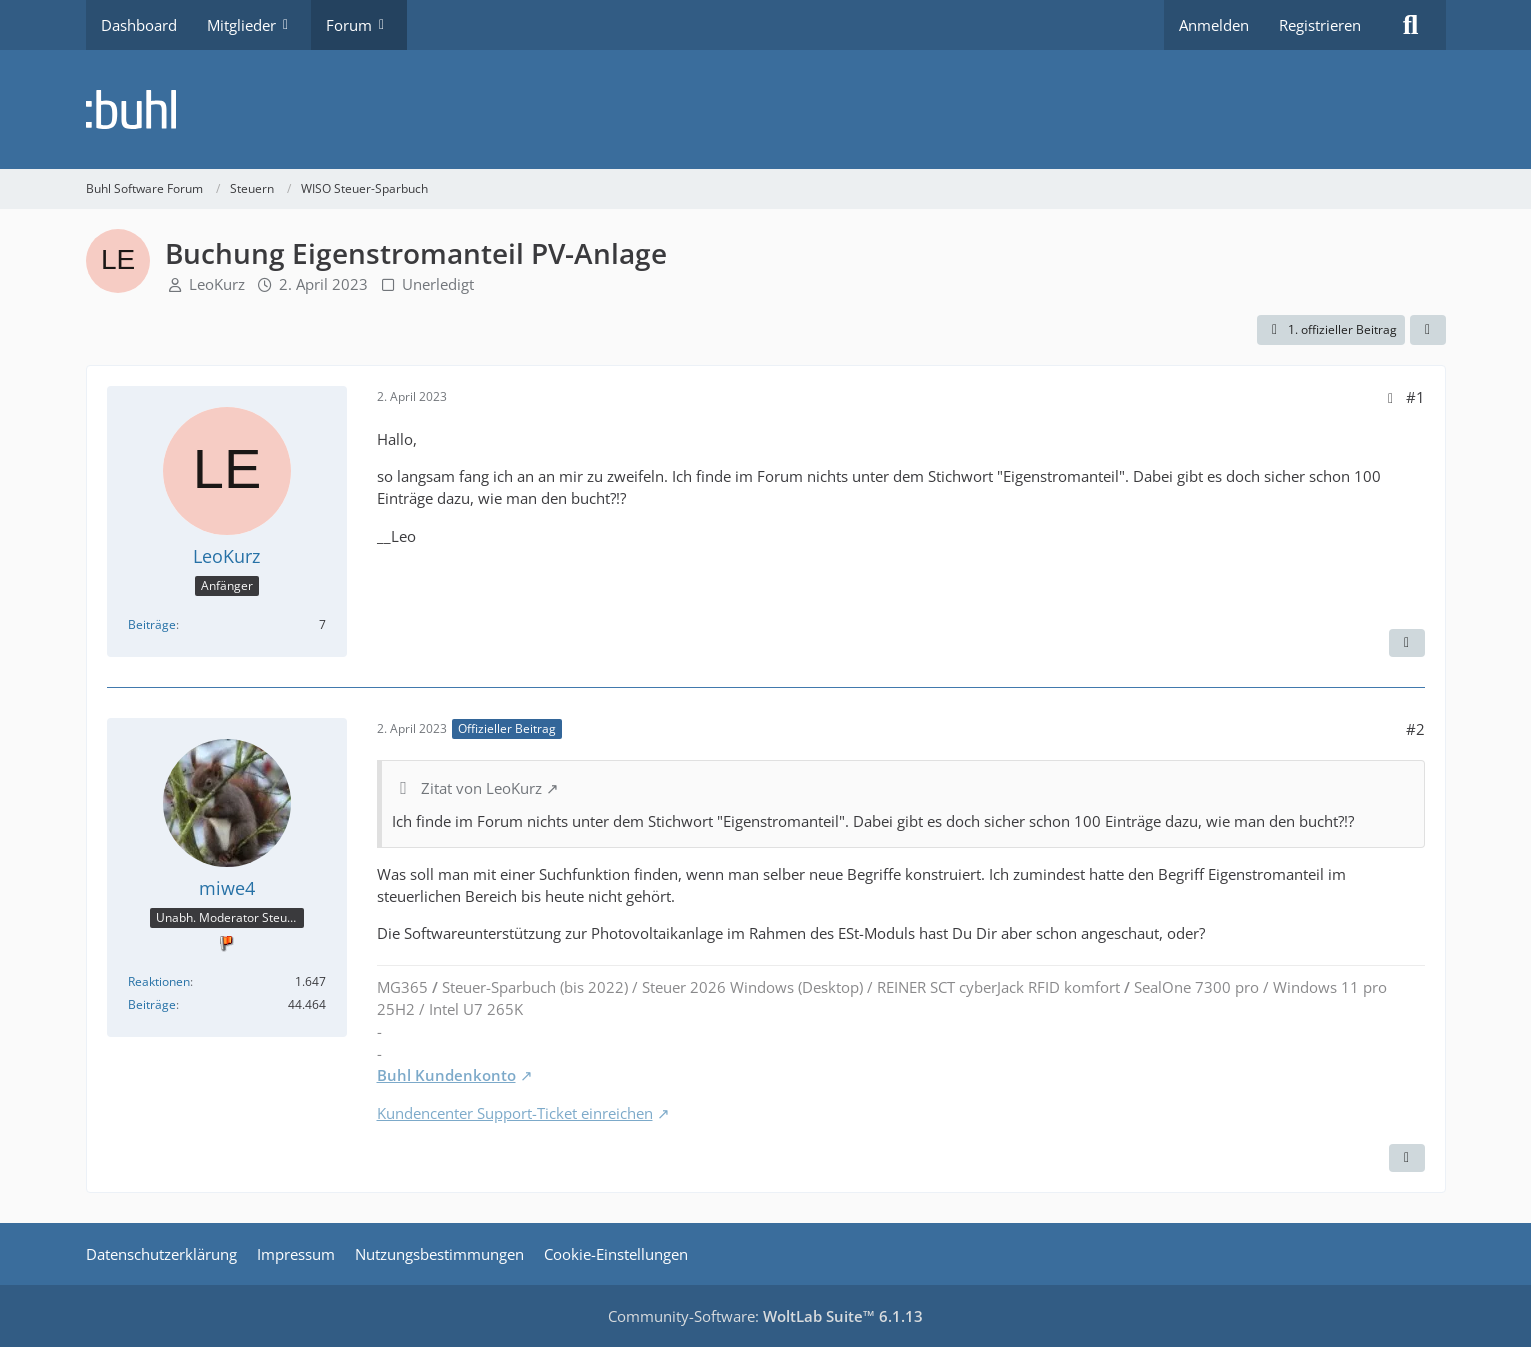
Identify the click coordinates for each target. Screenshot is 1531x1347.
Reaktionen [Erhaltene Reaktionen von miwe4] (159, 981)
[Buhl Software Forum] (766, 109)
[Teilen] (1428, 330)
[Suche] (1411, 25)
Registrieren (1320, 25)
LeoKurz (217, 284)
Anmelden (1214, 25)
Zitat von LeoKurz (481, 788)
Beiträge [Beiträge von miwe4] (152, 1004)
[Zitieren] (1407, 643)
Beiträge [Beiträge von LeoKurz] (152, 624)
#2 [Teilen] (1415, 729)
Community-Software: (765, 1316)
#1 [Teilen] (1415, 397)
